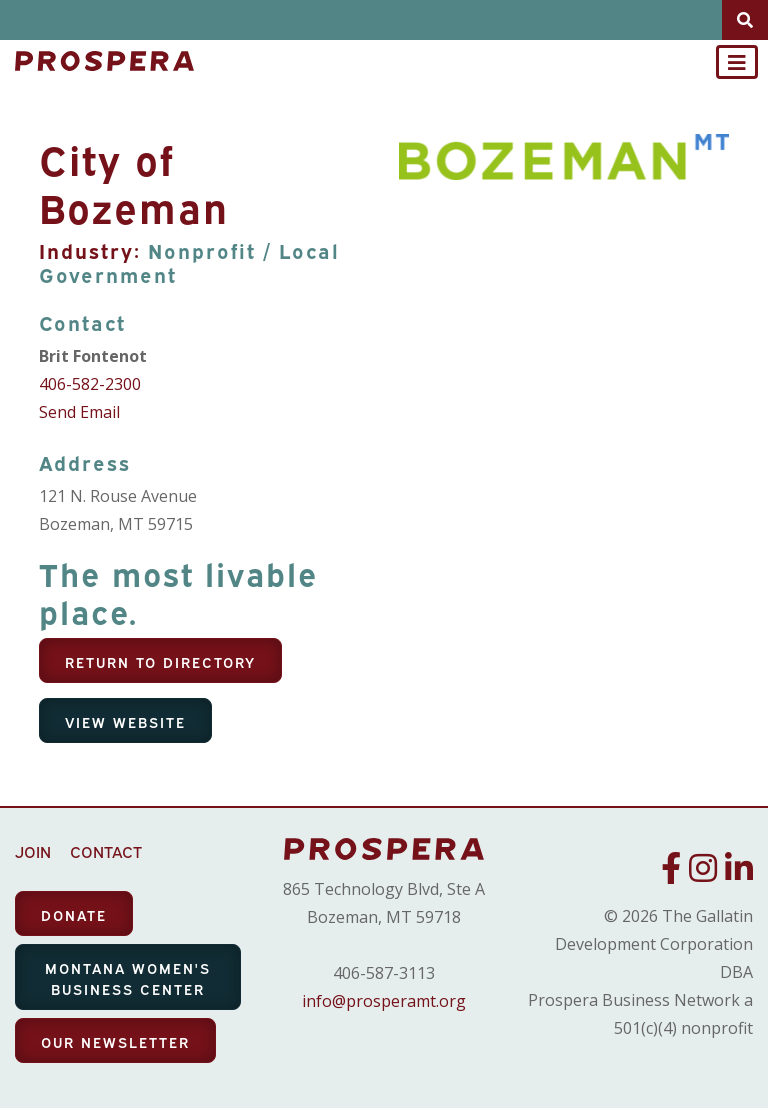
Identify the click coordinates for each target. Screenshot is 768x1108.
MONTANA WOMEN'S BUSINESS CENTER (128, 978)
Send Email (79, 412)
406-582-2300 (90, 384)
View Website (125, 721)
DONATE (74, 914)
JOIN (33, 851)
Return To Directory (160, 661)
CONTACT (106, 851)
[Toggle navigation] (737, 62)
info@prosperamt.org (384, 1001)
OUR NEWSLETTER (115, 1041)
